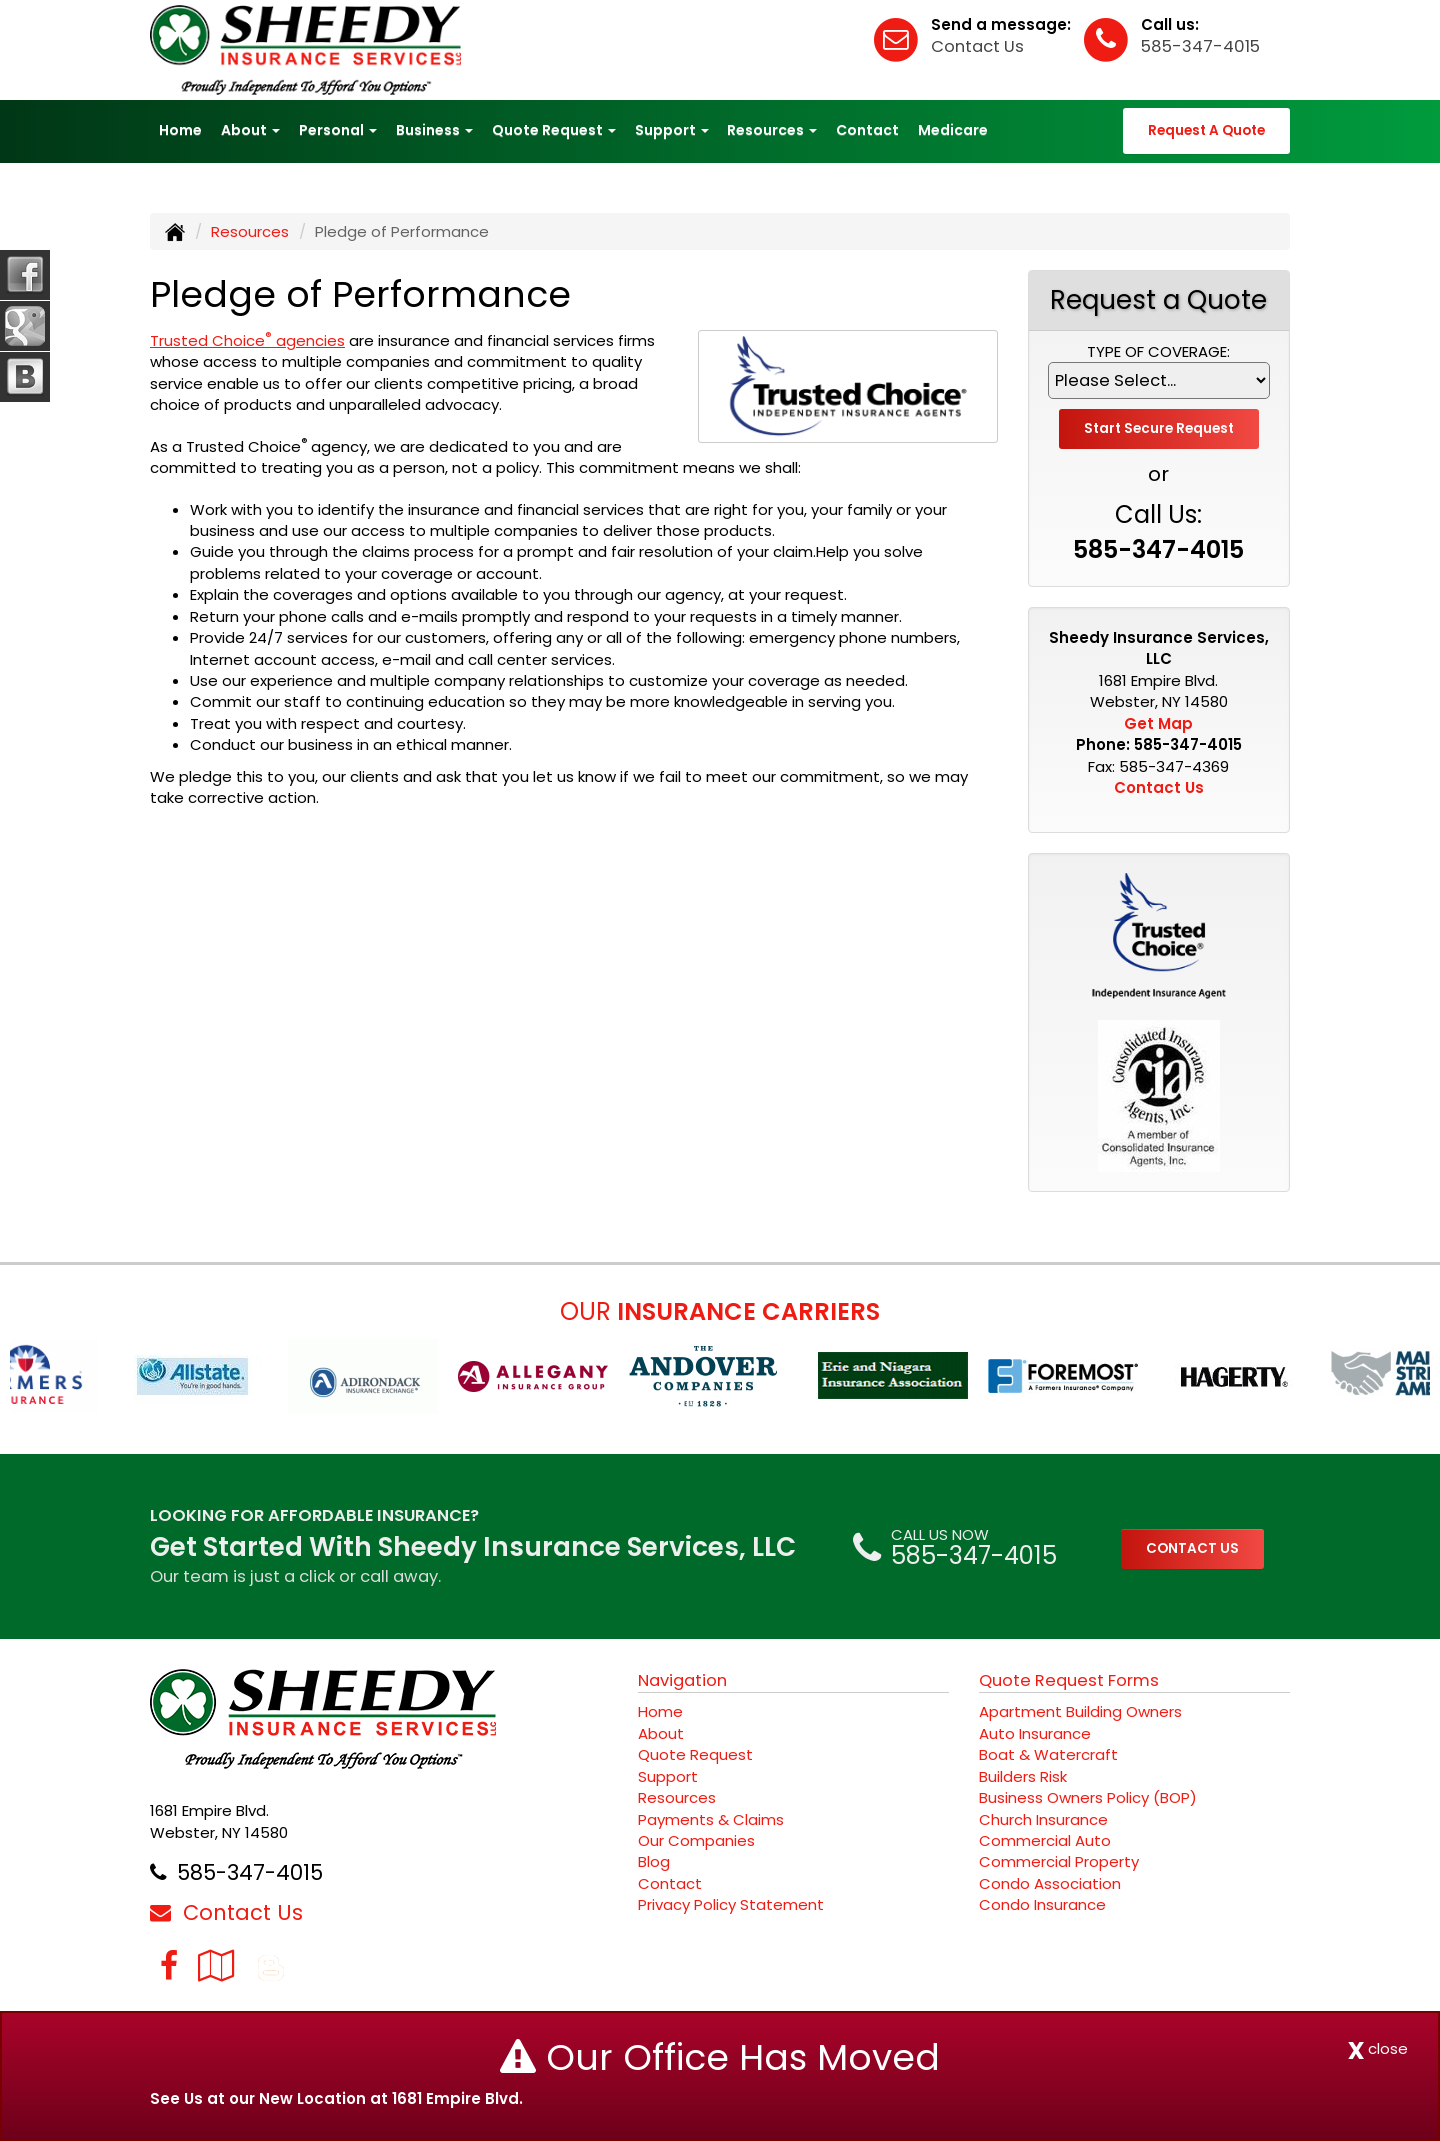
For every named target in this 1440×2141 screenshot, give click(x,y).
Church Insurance (1043, 1819)
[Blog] (271, 1965)
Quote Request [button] (554, 130)
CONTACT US (1192, 1548)
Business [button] (434, 130)
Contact (867, 130)
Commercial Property (1059, 1861)
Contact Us (977, 46)
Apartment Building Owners (1080, 1711)
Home (180, 130)
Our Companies (696, 1840)
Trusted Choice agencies (247, 340)
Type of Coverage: (1158, 351)
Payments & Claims (711, 1819)
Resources (250, 231)
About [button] (250, 130)
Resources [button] (772, 130)
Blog (654, 1861)
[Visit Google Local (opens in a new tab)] (216, 1965)
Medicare (953, 130)
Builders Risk (1023, 1776)
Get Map (1158, 723)
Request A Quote (1206, 130)
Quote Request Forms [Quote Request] (1069, 1680)
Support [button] (672, 130)
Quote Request (695, 1754)
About (661, 1733)
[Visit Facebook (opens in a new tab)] (169, 1965)
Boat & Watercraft (1048, 1754)
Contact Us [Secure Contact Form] (1159, 787)
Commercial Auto (1045, 1840)
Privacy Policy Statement (731, 1904)
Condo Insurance (1042, 1904)
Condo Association (1050, 1883)
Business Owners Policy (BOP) (1088, 1797)
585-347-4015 (1200, 46)
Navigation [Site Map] (682, 1680)
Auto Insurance (1035, 1733)
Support (668, 1776)
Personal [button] (338, 130)
